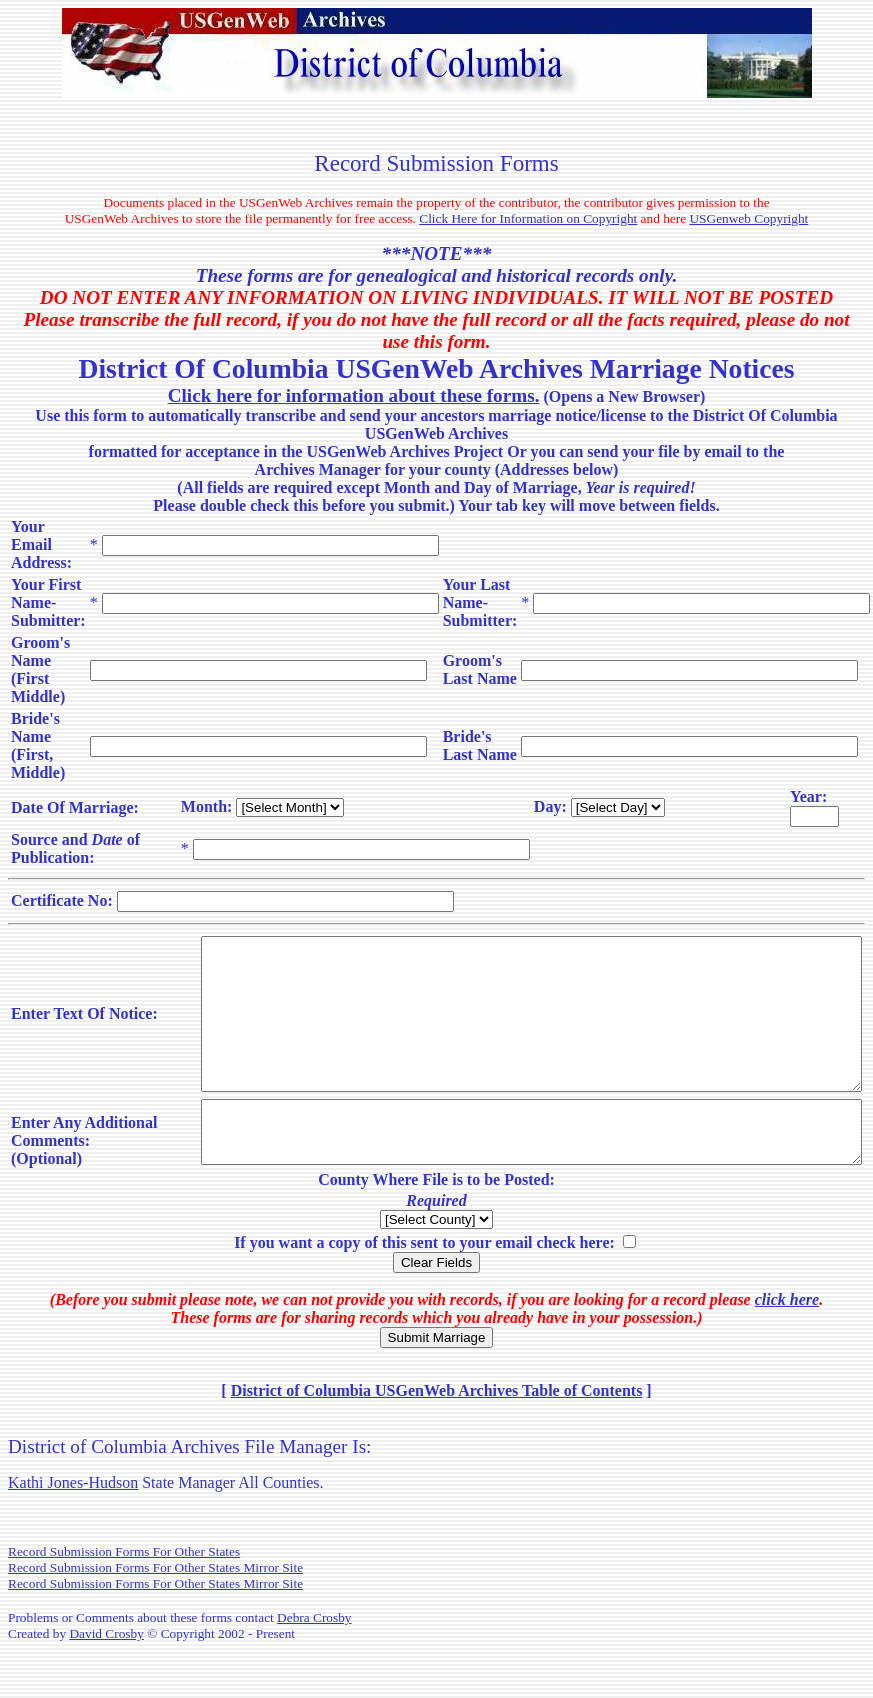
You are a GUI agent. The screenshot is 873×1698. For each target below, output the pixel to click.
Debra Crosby (314, 1665)
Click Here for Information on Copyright (528, 218)
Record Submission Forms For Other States (124, 1599)
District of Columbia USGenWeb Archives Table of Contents (437, 1438)
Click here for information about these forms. (354, 395)
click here (787, 1347)
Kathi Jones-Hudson (73, 1530)
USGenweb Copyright (748, 218)
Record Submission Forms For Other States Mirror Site (155, 1615)
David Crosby (106, 1681)
